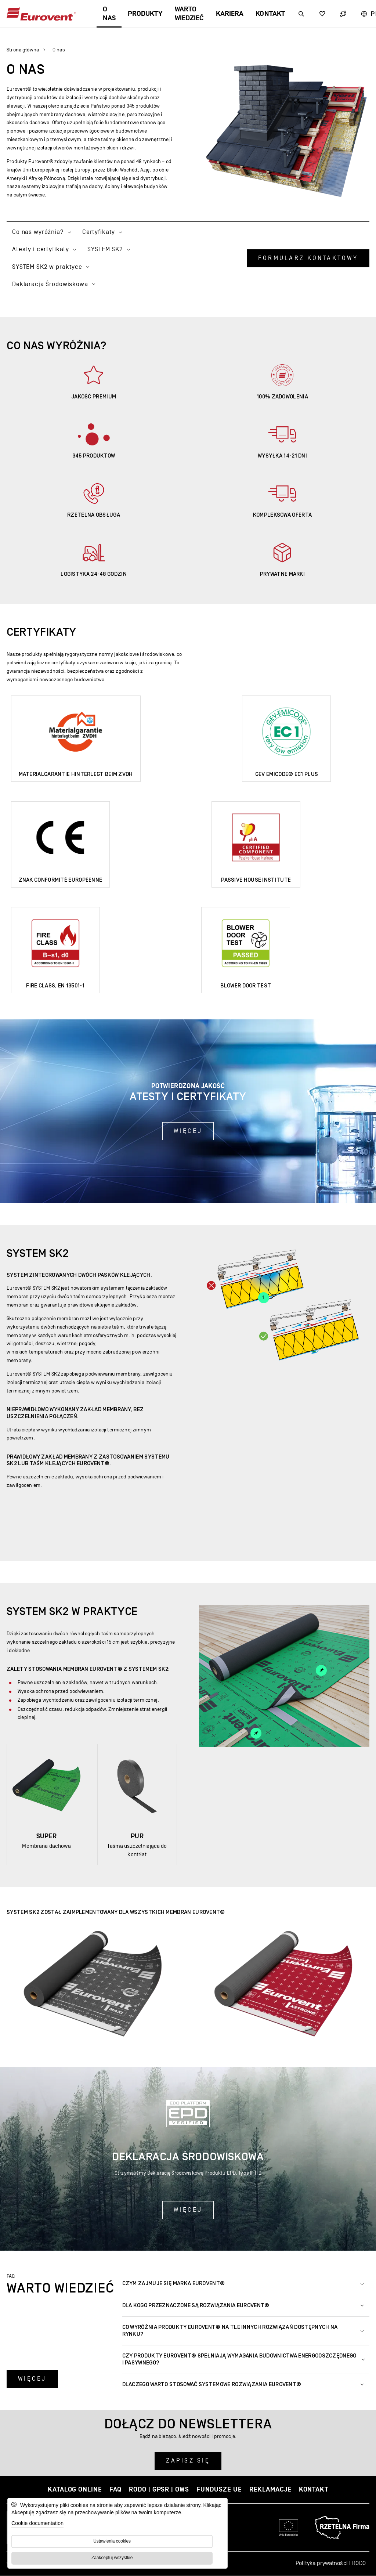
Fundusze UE (219, 2489)
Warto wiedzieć (189, 14)
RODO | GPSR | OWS (159, 2489)
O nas (109, 14)
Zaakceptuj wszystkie (112, 2557)
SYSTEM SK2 (108, 249)
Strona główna (23, 50)
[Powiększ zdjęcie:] (93, 1984)
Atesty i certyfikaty (44, 249)
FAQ (115, 2489)
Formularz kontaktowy (308, 258)
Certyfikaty (102, 232)
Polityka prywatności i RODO (331, 2563)
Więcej (188, 1131)
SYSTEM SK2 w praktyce (51, 267)
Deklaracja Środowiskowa (53, 284)
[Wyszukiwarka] (301, 14)
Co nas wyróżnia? (41, 232)
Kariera (229, 14)
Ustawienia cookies (112, 2541)
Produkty (145, 14)
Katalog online (75, 2489)
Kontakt (270, 14)
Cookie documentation (37, 2523)
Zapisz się (188, 2460)
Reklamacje (270, 2489)
